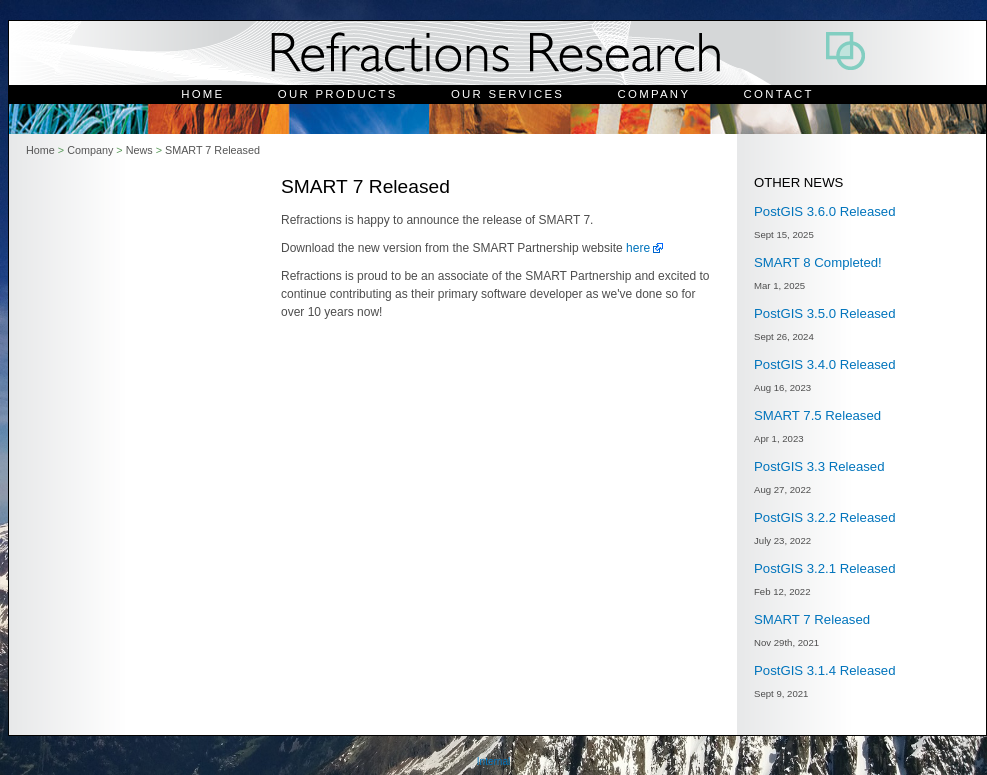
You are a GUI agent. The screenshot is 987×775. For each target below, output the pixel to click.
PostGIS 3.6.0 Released (824, 211)
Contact (779, 94)
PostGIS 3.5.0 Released (824, 313)
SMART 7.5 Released (817, 415)
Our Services (507, 94)
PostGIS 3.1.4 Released (824, 670)
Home (202, 94)
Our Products (338, 94)
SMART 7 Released (212, 150)
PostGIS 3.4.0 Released (824, 364)
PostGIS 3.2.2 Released (824, 517)
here (638, 248)
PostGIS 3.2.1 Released (824, 568)
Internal (493, 761)
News (139, 150)
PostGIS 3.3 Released (819, 466)
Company (654, 94)
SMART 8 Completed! (818, 262)
